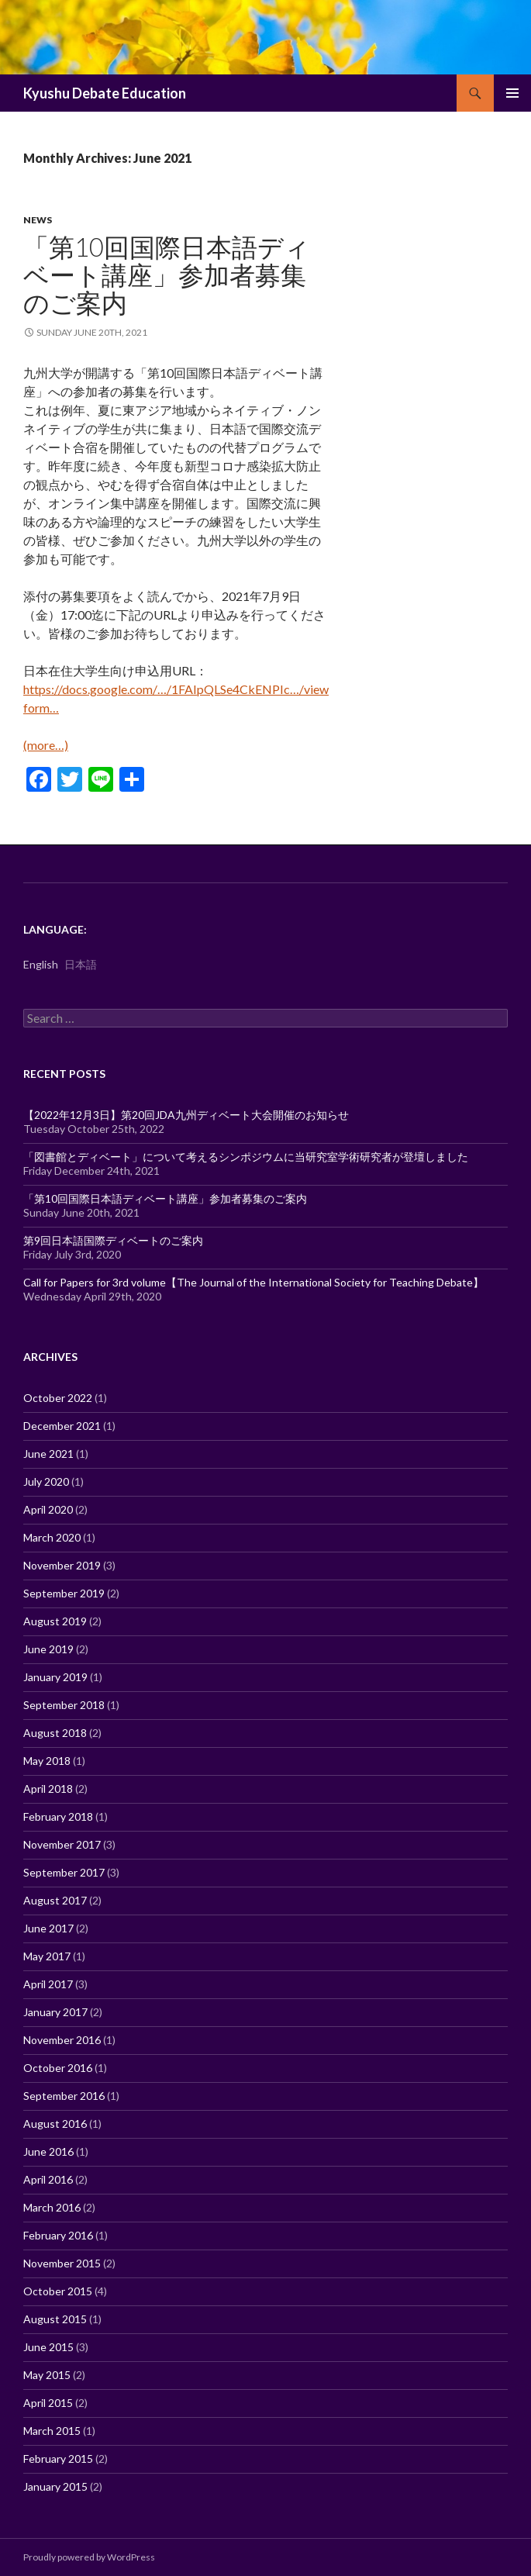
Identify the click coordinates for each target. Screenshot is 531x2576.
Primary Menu (512, 93)
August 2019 (55, 1621)
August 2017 (55, 1900)
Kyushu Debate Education (104, 93)
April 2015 (48, 2402)
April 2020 (48, 1509)
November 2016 (62, 2039)
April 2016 (48, 2179)
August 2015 (55, 2319)
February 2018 (58, 1816)
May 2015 (47, 2374)
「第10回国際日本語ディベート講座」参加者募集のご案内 (166, 274)
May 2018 (47, 1760)
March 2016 (52, 2207)
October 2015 (57, 2291)
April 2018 (48, 1788)
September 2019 (64, 1593)
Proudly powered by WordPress (89, 2557)
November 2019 (62, 1565)
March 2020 (52, 1537)
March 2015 (52, 2430)
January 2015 (55, 2486)
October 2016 (57, 2067)
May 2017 (47, 1956)
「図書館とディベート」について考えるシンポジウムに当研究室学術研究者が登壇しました (245, 1156)
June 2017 (48, 1928)
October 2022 (57, 1397)
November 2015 (62, 2263)
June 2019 (48, 1649)
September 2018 (64, 1704)
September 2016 (64, 2095)
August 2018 (55, 1732)
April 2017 (48, 1984)
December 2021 (62, 1425)
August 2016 (55, 2123)
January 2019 (55, 1676)
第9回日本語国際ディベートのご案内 (113, 1240)
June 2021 (48, 1453)
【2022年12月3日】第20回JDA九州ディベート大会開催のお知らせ (186, 1114)
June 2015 (48, 2346)
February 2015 (58, 2458)
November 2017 (62, 1844)
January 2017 (55, 2011)
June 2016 (48, 2151)
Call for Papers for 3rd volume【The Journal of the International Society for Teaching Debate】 (253, 1282)
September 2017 (64, 1872)
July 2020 (46, 1481)
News (37, 220)
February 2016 (58, 2235)
